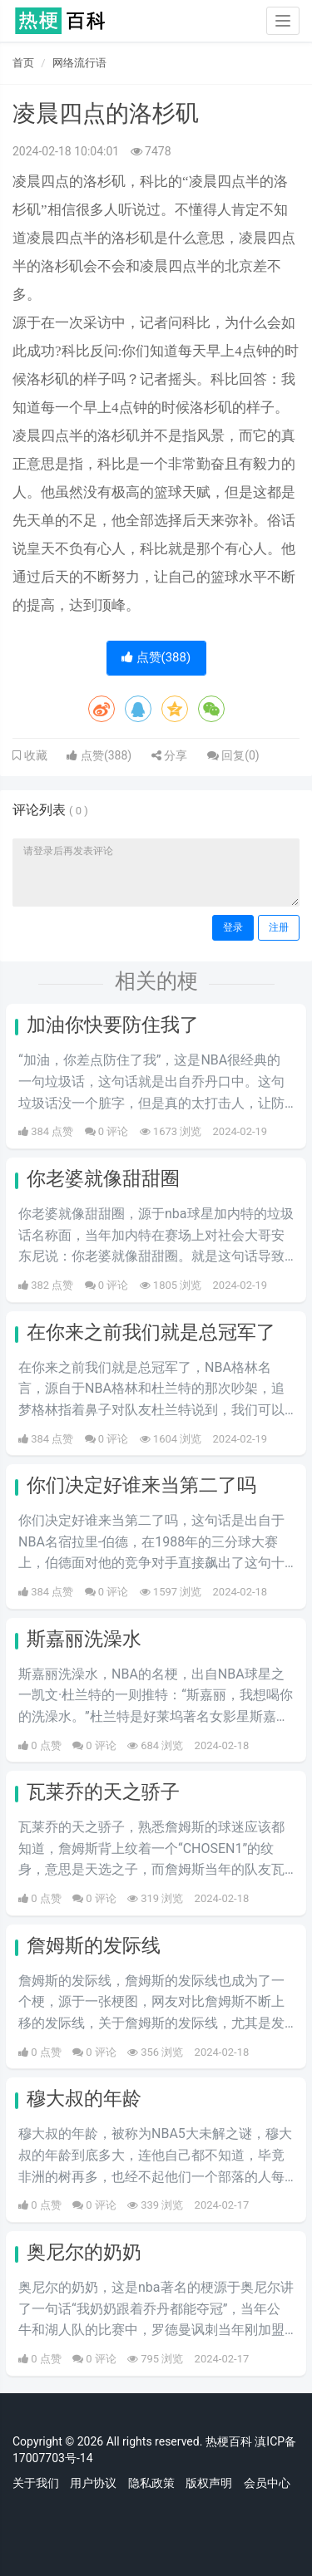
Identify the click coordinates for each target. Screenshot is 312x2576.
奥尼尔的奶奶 (84, 2252)
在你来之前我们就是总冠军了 (151, 1332)
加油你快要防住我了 (113, 1025)
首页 (23, 63)
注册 (279, 927)
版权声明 (209, 2483)
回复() (233, 755)
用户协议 (93, 2483)
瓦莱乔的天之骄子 (103, 1792)
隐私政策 (151, 2483)
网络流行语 (79, 63)
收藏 (34, 755)
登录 (233, 927)
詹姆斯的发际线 (94, 1945)
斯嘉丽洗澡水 (84, 1639)
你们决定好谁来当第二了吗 (141, 1485)
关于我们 (35, 2483)
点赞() (156, 657)
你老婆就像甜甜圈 (103, 1179)
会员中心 (267, 2483)
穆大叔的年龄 (84, 2098)
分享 (169, 755)
